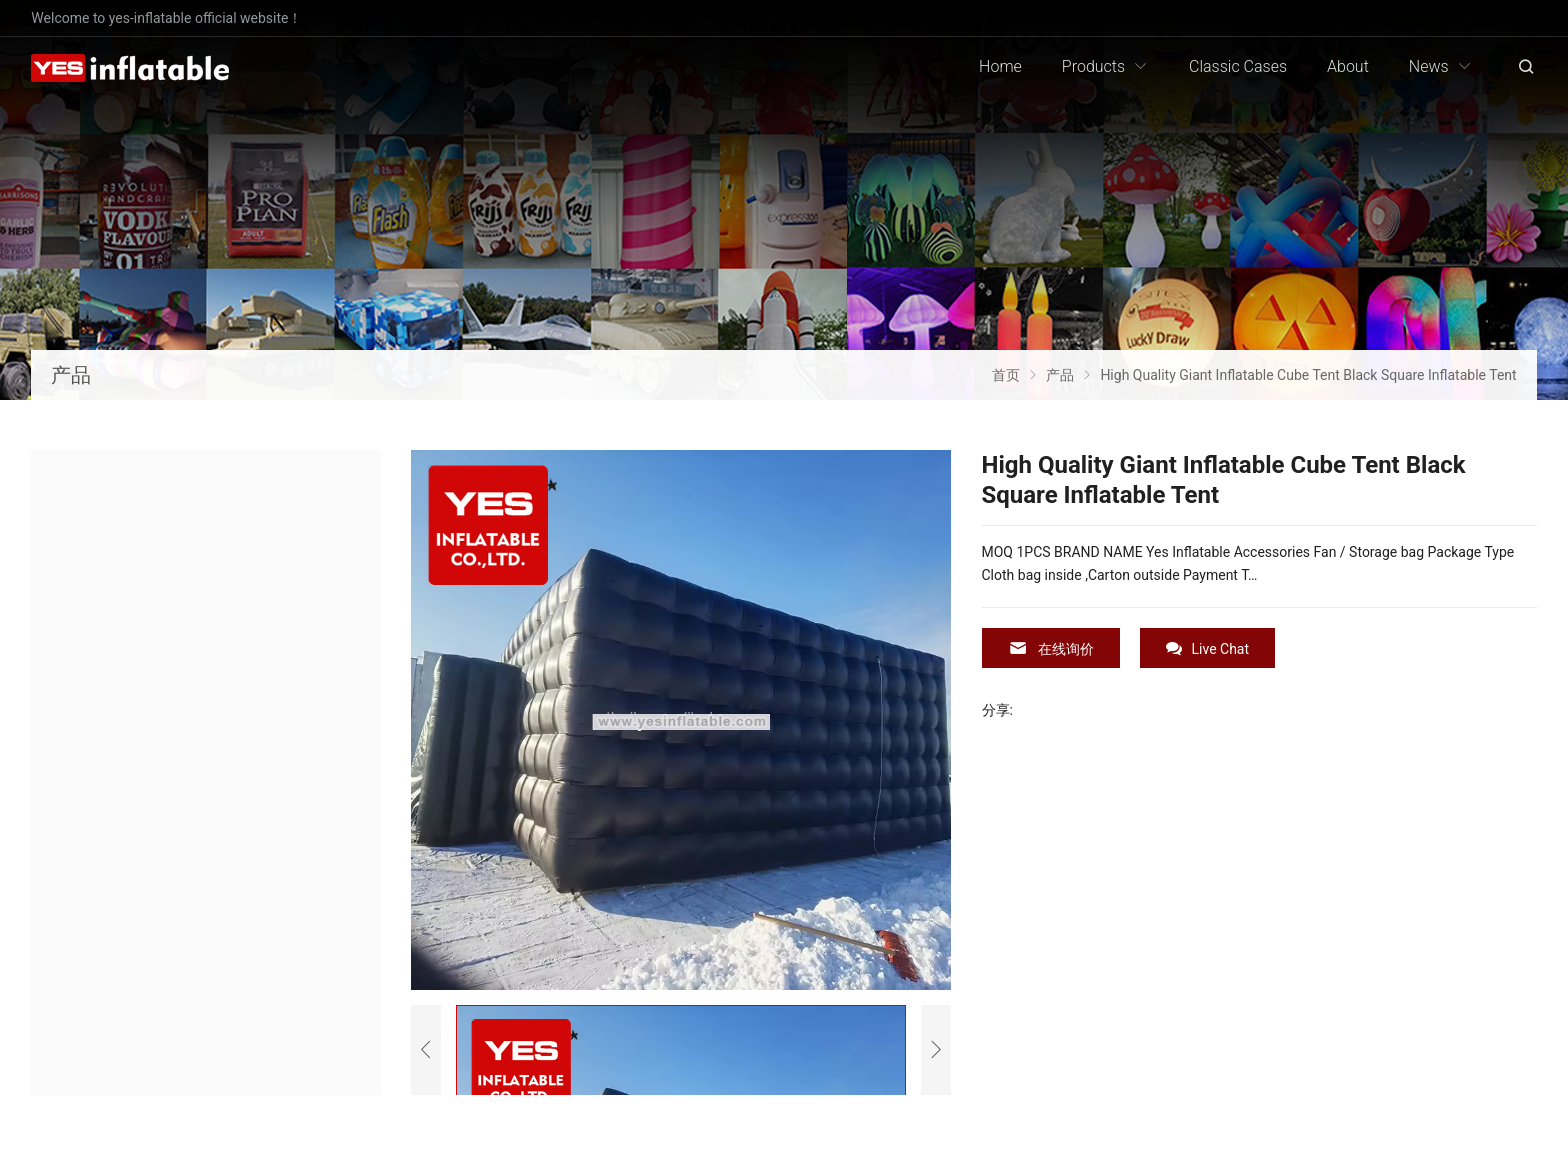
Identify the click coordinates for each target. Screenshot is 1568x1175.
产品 (71, 375)
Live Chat (1208, 648)
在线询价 (1051, 648)
